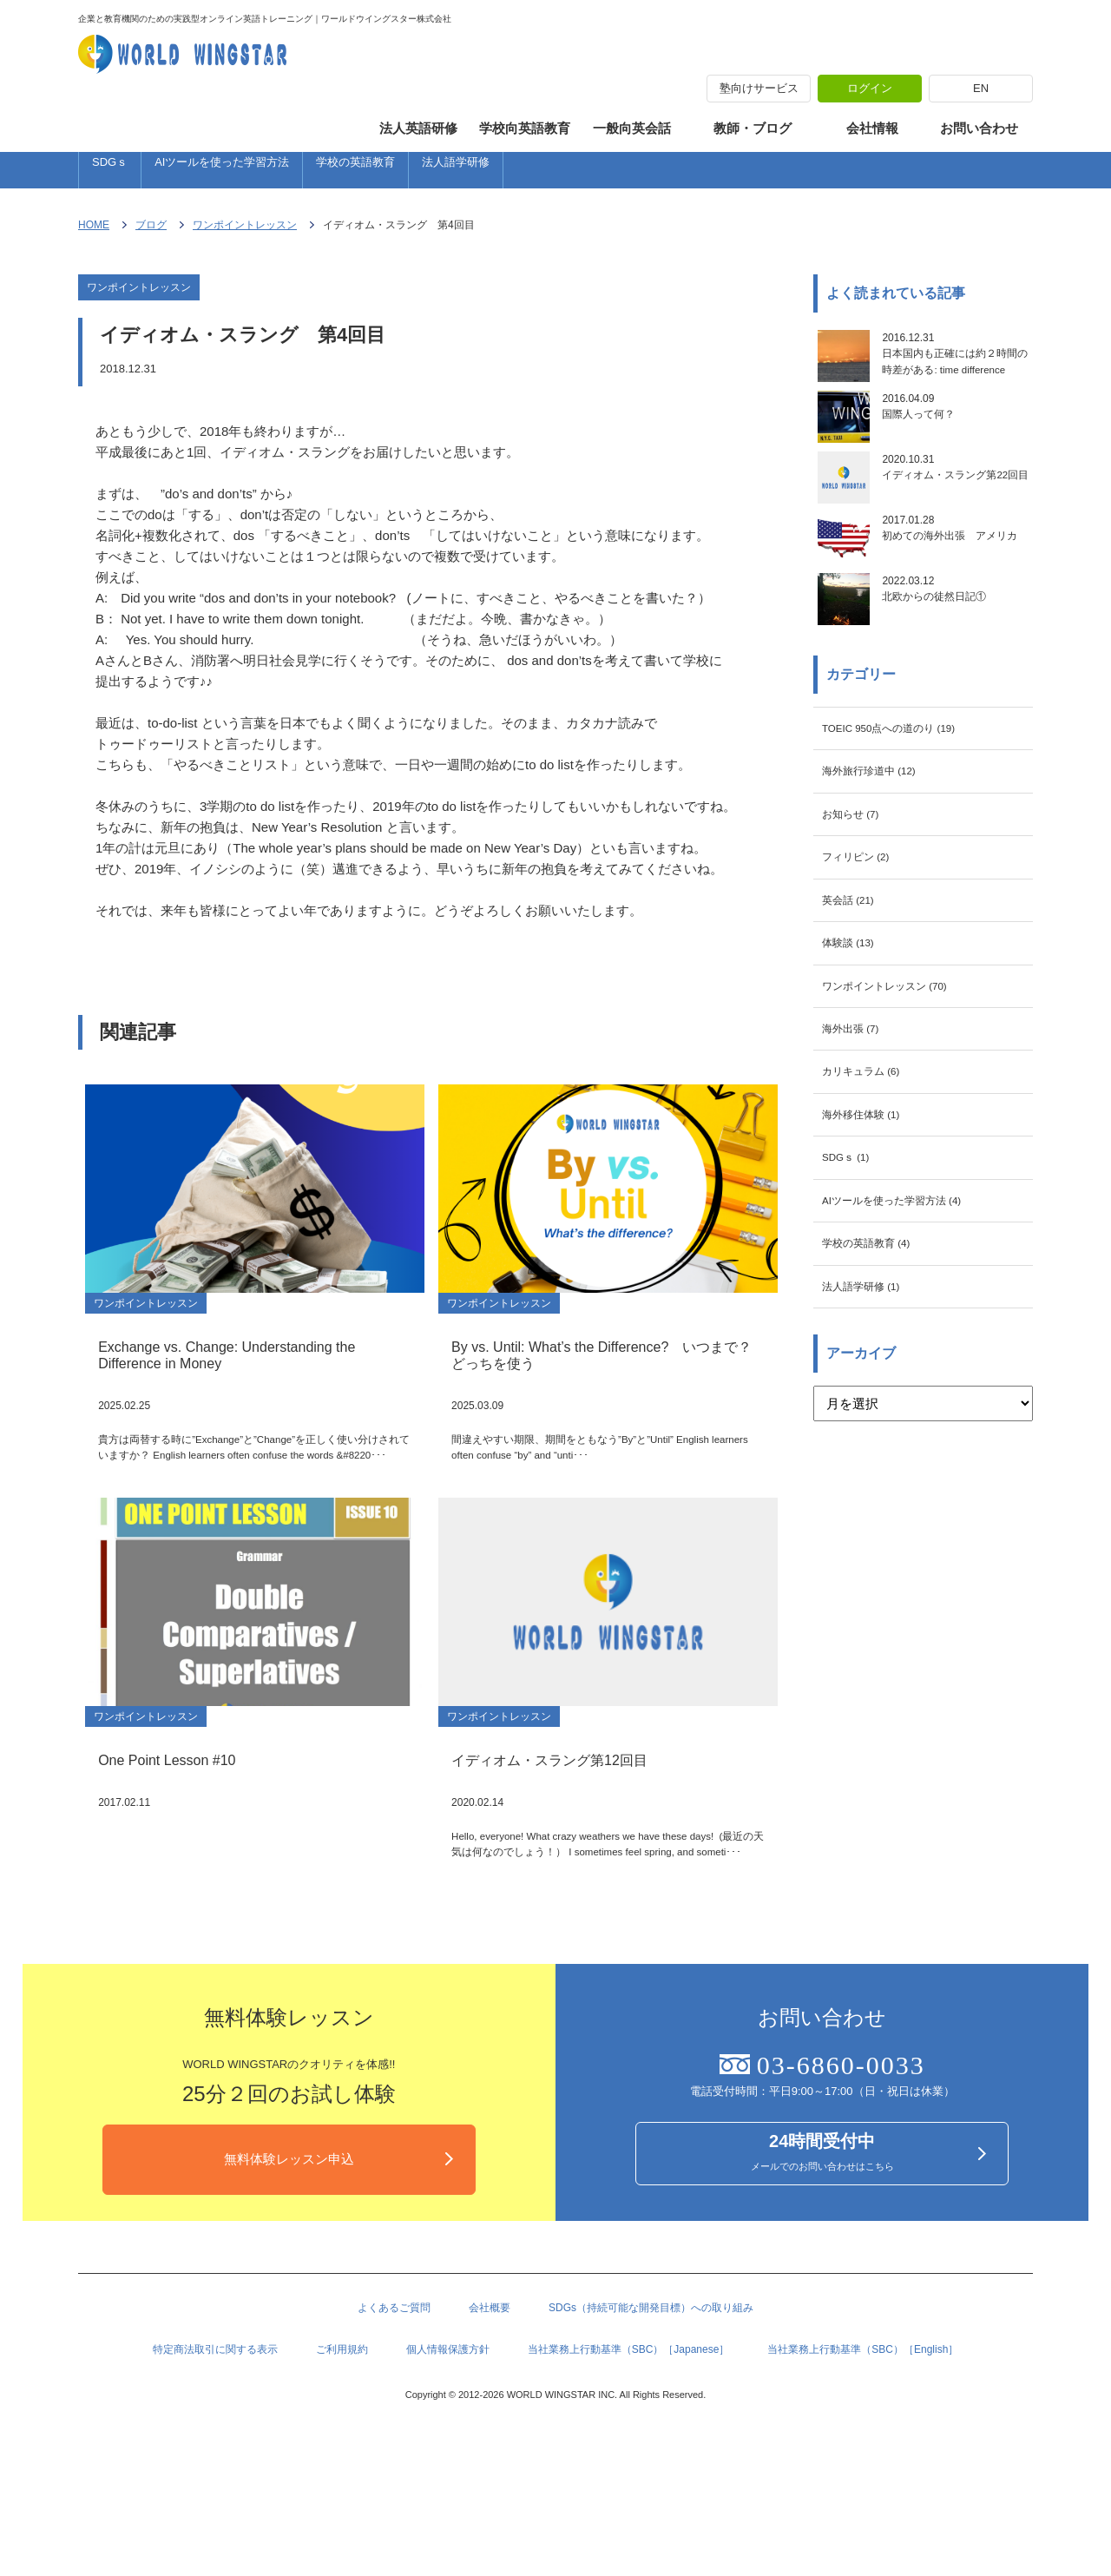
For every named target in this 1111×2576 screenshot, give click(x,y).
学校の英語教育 (355, 169)
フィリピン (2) (864, 935)
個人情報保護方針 (448, 2467)
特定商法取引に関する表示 (215, 2467)
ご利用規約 (342, 2467)
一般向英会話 (632, 128)
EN (981, 88)
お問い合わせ (979, 128)
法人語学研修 (456, 169)
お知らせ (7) (858, 887)
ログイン (869, 88)
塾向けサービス (759, 88)
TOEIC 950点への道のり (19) (907, 792)
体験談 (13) (855, 1031)
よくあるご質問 (394, 2420)
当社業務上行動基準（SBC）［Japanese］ (629, 2467)
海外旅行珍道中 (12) (881, 840)
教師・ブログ (752, 128)
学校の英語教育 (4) (877, 1365)
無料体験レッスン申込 (289, 2266)
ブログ (151, 234)
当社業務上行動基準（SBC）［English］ (862, 2467)
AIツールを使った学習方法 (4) (909, 1317)
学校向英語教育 (524, 128)
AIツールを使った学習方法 (221, 169)
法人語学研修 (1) (871, 1413)
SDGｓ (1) (852, 1269)
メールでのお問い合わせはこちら (822, 2261)
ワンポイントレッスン (245, 234)
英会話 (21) (855, 983)
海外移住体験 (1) (871, 1222)
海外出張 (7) (858, 1126)
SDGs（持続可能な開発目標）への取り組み (651, 2420)
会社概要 (489, 2420)
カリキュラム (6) (871, 1174)
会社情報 (872, 128)
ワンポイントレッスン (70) (900, 1078)
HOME (93, 234)
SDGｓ (110, 169)
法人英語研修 (418, 128)
